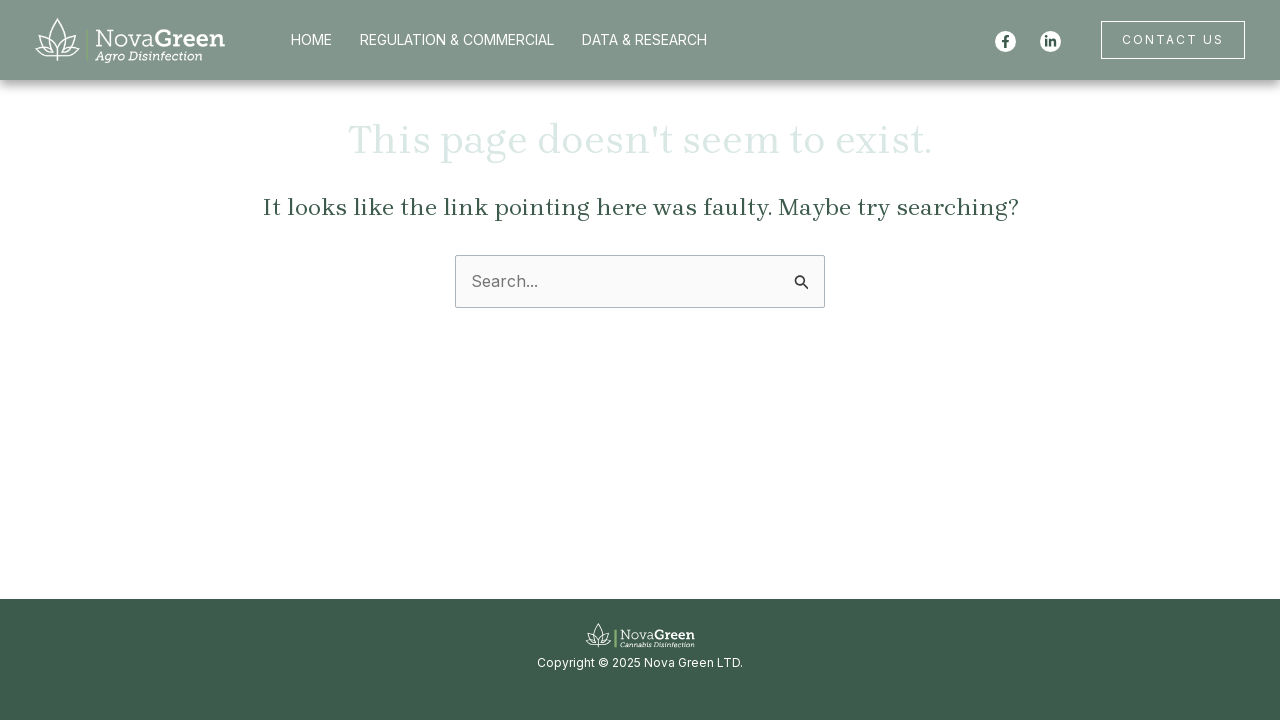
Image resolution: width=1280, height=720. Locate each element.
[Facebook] (1005, 41)
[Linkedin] (1050, 41)
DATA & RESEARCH (644, 39)
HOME (311, 39)
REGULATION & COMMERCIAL (457, 39)
